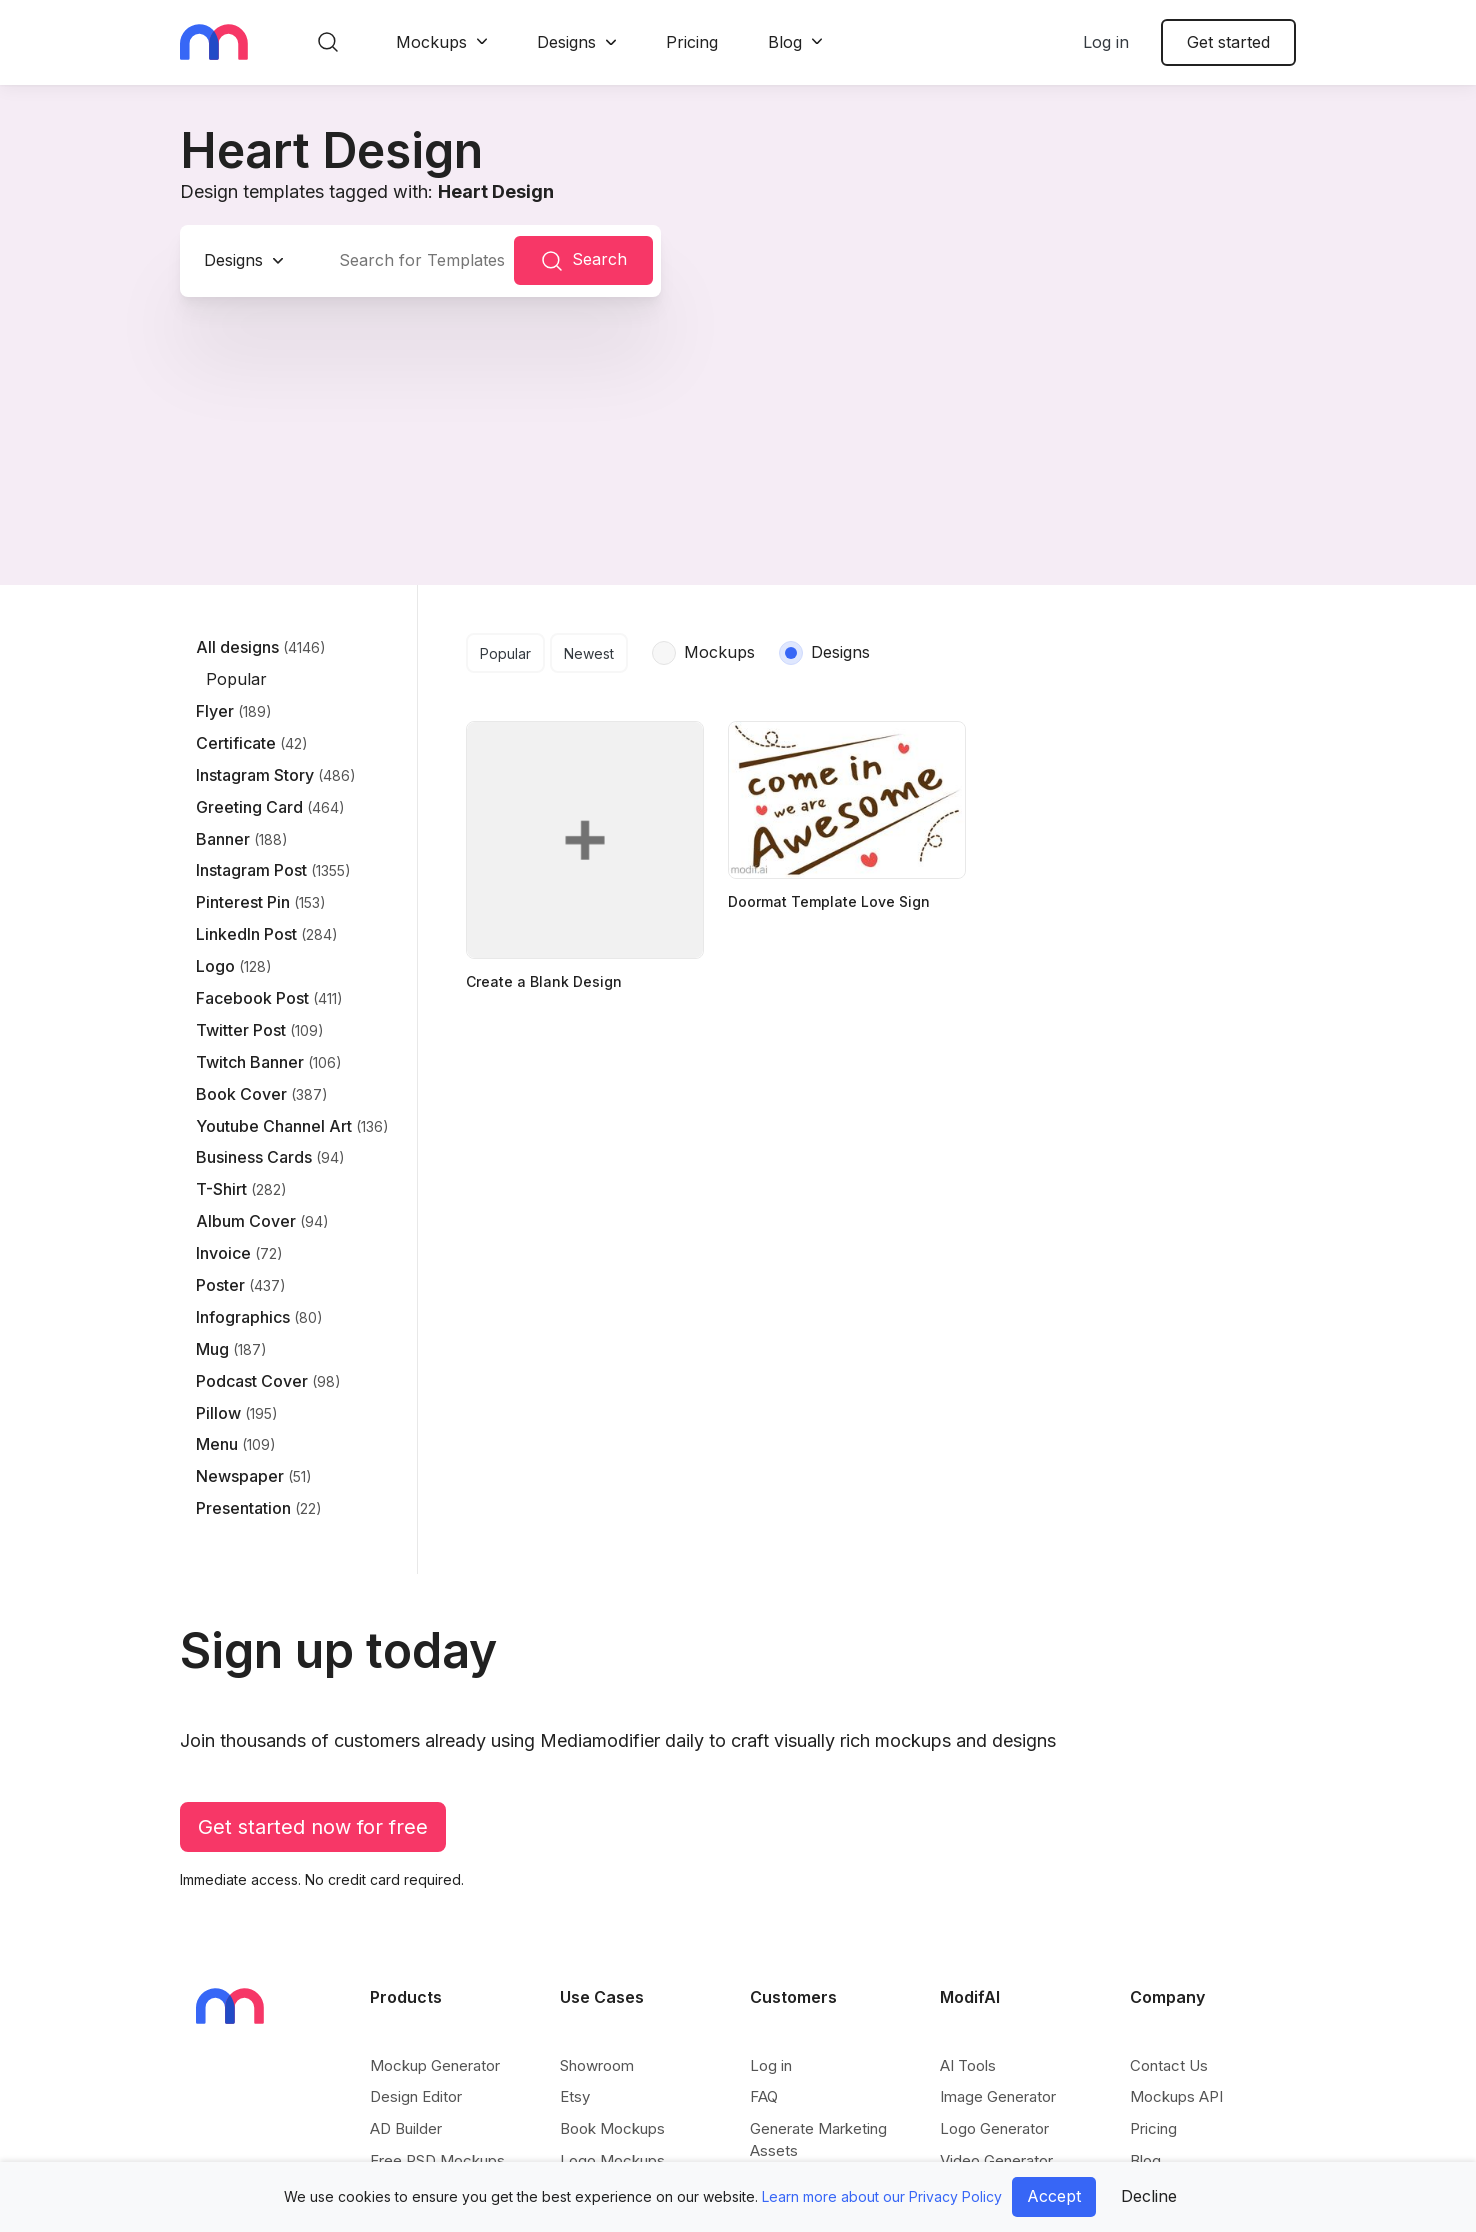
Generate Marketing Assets (818, 2139)
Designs (566, 42)
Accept (1054, 2196)
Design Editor (416, 2096)
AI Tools (968, 2065)
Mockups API (1176, 2096)
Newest (589, 653)
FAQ (764, 2096)
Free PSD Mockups (437, 2160)
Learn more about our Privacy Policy (882, 2196)
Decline (1149, 2196)
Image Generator (998, 2096)
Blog (785, 42)
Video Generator (996, 2160)
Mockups (431, 42)
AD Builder (406, 2128)
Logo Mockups (612, 2160)
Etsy (575, 2096)
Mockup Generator (435, 2065)
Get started (1228, 42)
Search (583, 261)
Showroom (597, 2065)
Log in (1106, 42)
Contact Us (1169, 2065)
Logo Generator (994, 2128)
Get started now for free (313, 1827)
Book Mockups (612, 2128)
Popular (505, 653)
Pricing (692, 42)
